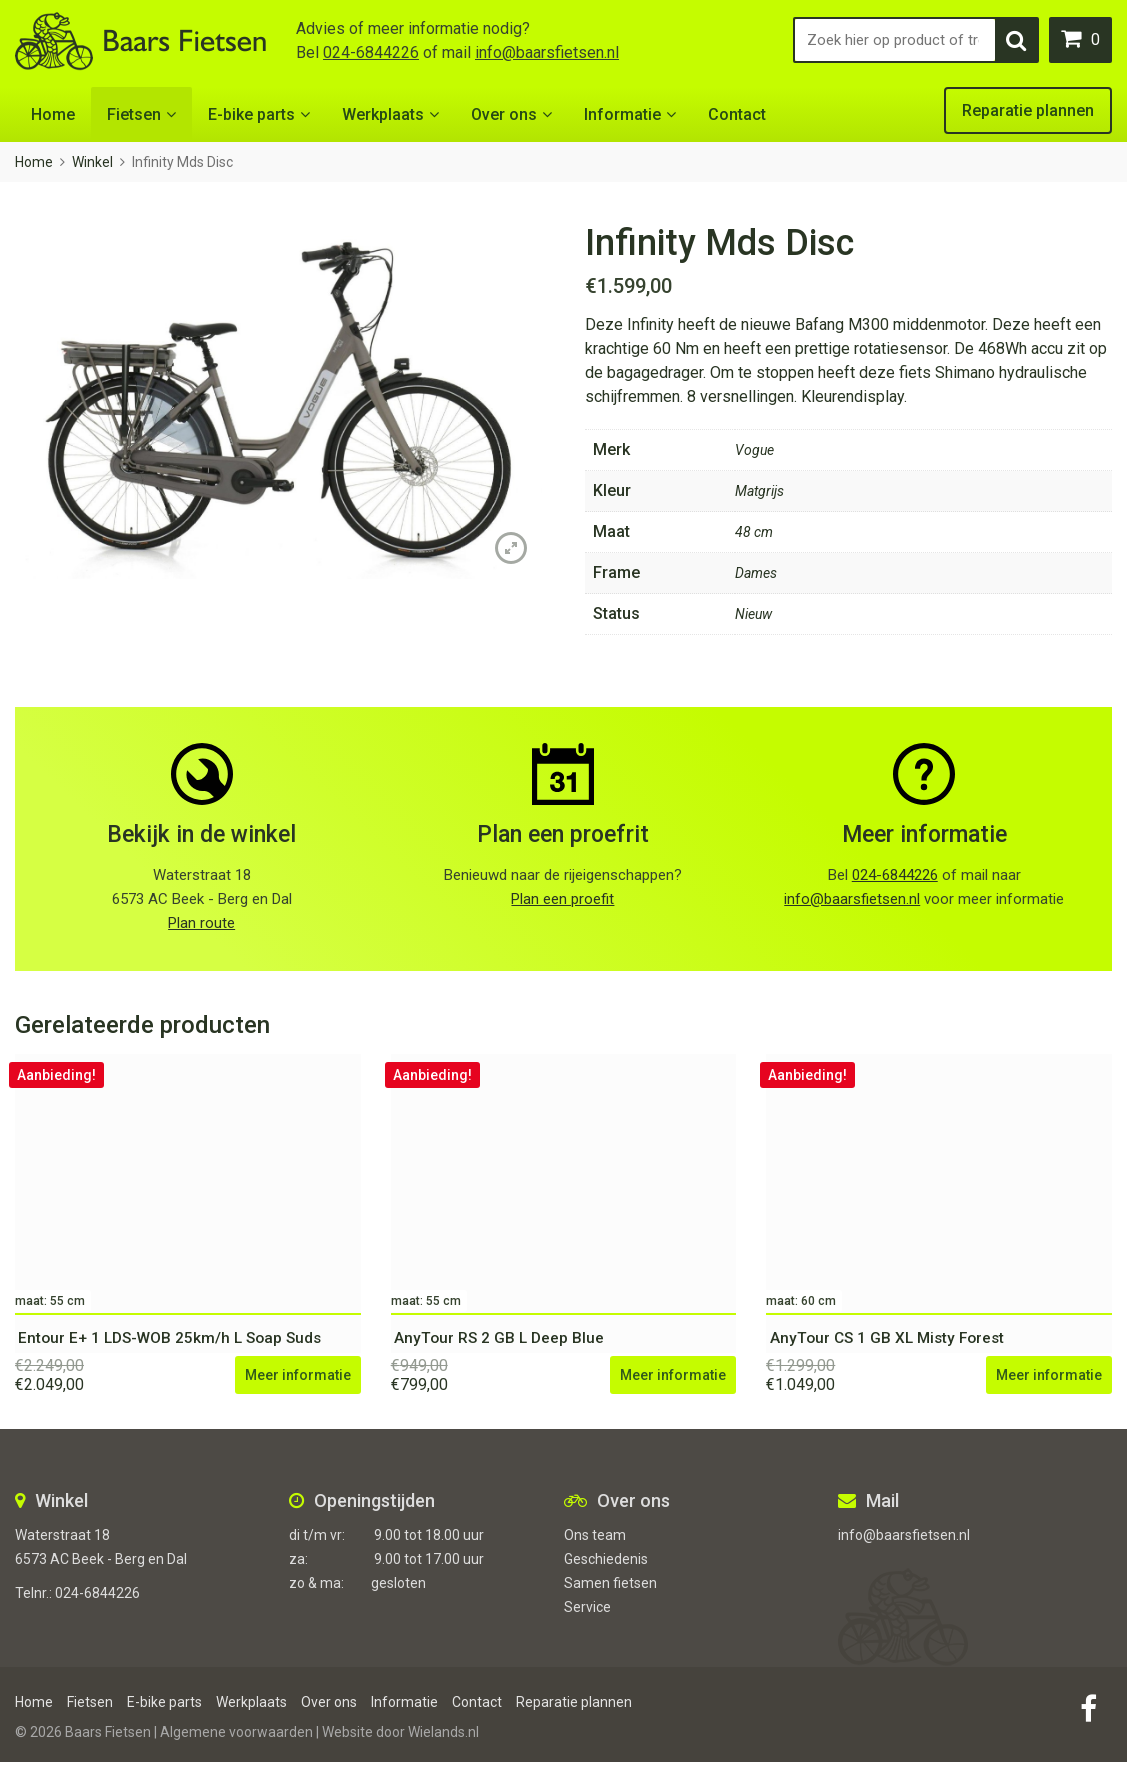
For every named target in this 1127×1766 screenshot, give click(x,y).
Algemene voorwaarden (236, 1736)
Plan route (201, 923)
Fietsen (134, 114)
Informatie (622, 114)
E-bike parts (251, 114)
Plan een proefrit (563, 834)
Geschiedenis (606, 1563)
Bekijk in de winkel (201, 834)
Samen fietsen (610, 1587)
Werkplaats (383, 114)
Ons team (595, 1539)
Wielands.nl (443, 1736)
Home (53, 114)
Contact (737, 114)
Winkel (92, 162)
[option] (278, 400)
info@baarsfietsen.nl (547, 52)
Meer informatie (924, 834)
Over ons (504, 114)
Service (587, 1611)
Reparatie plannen (1028, 110)
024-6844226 (371, 52)
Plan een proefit (562, 899)
